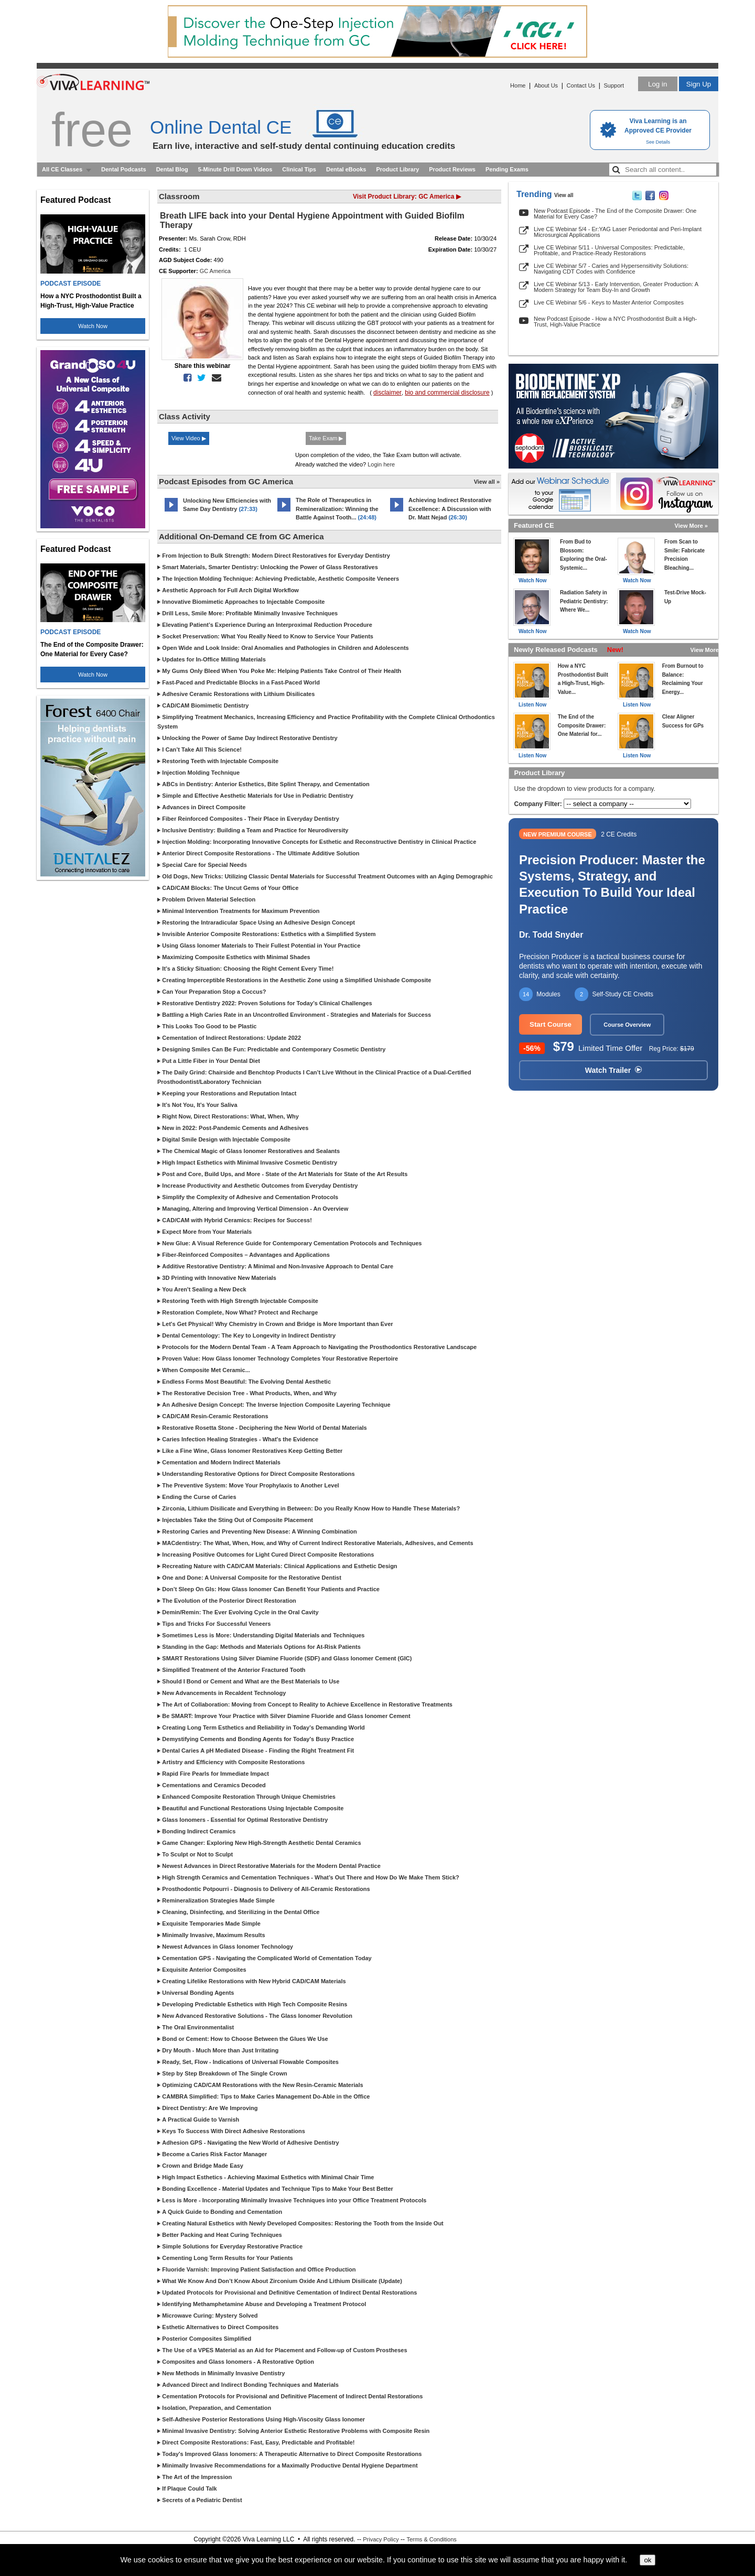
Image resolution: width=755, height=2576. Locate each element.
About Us (546, 85)
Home (517, 85)
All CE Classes (62, 169)
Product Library (397, 169)
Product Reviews (452, 169)
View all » (487, 482)
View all (564, 195)
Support (613, 85)
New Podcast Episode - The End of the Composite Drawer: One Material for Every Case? (615, 214)
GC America (215, 271)
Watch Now (92, 326)
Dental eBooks (346, 169)
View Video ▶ (188, 438)
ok (647, 2560)
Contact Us (581, 85)
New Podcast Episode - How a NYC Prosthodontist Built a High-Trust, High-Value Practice (615, 322)
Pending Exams (507, 169)
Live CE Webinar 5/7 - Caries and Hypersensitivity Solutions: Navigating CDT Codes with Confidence (611, 269)
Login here (381, 464)
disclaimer (387, 392)
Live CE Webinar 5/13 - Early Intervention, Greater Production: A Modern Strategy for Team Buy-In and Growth (616, 287)
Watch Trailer (613, 1070)
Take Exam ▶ (326, 438)
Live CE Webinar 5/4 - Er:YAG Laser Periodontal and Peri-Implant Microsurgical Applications (618, 232)
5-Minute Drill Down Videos (235, 169)
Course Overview (627, 1024)
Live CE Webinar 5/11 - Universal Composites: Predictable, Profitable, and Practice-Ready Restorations (609, 250)
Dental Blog (172, 169)
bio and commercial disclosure (447, 392)
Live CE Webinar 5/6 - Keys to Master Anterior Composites (609, 302)
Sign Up (698, 84)
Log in (657, 84)
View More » (691, 526)
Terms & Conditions (431, 2539)
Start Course (550, 1024)
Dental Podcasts (123, 169)
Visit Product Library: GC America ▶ (407, 196)
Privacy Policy (380, 2539)
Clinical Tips (299, 169)
